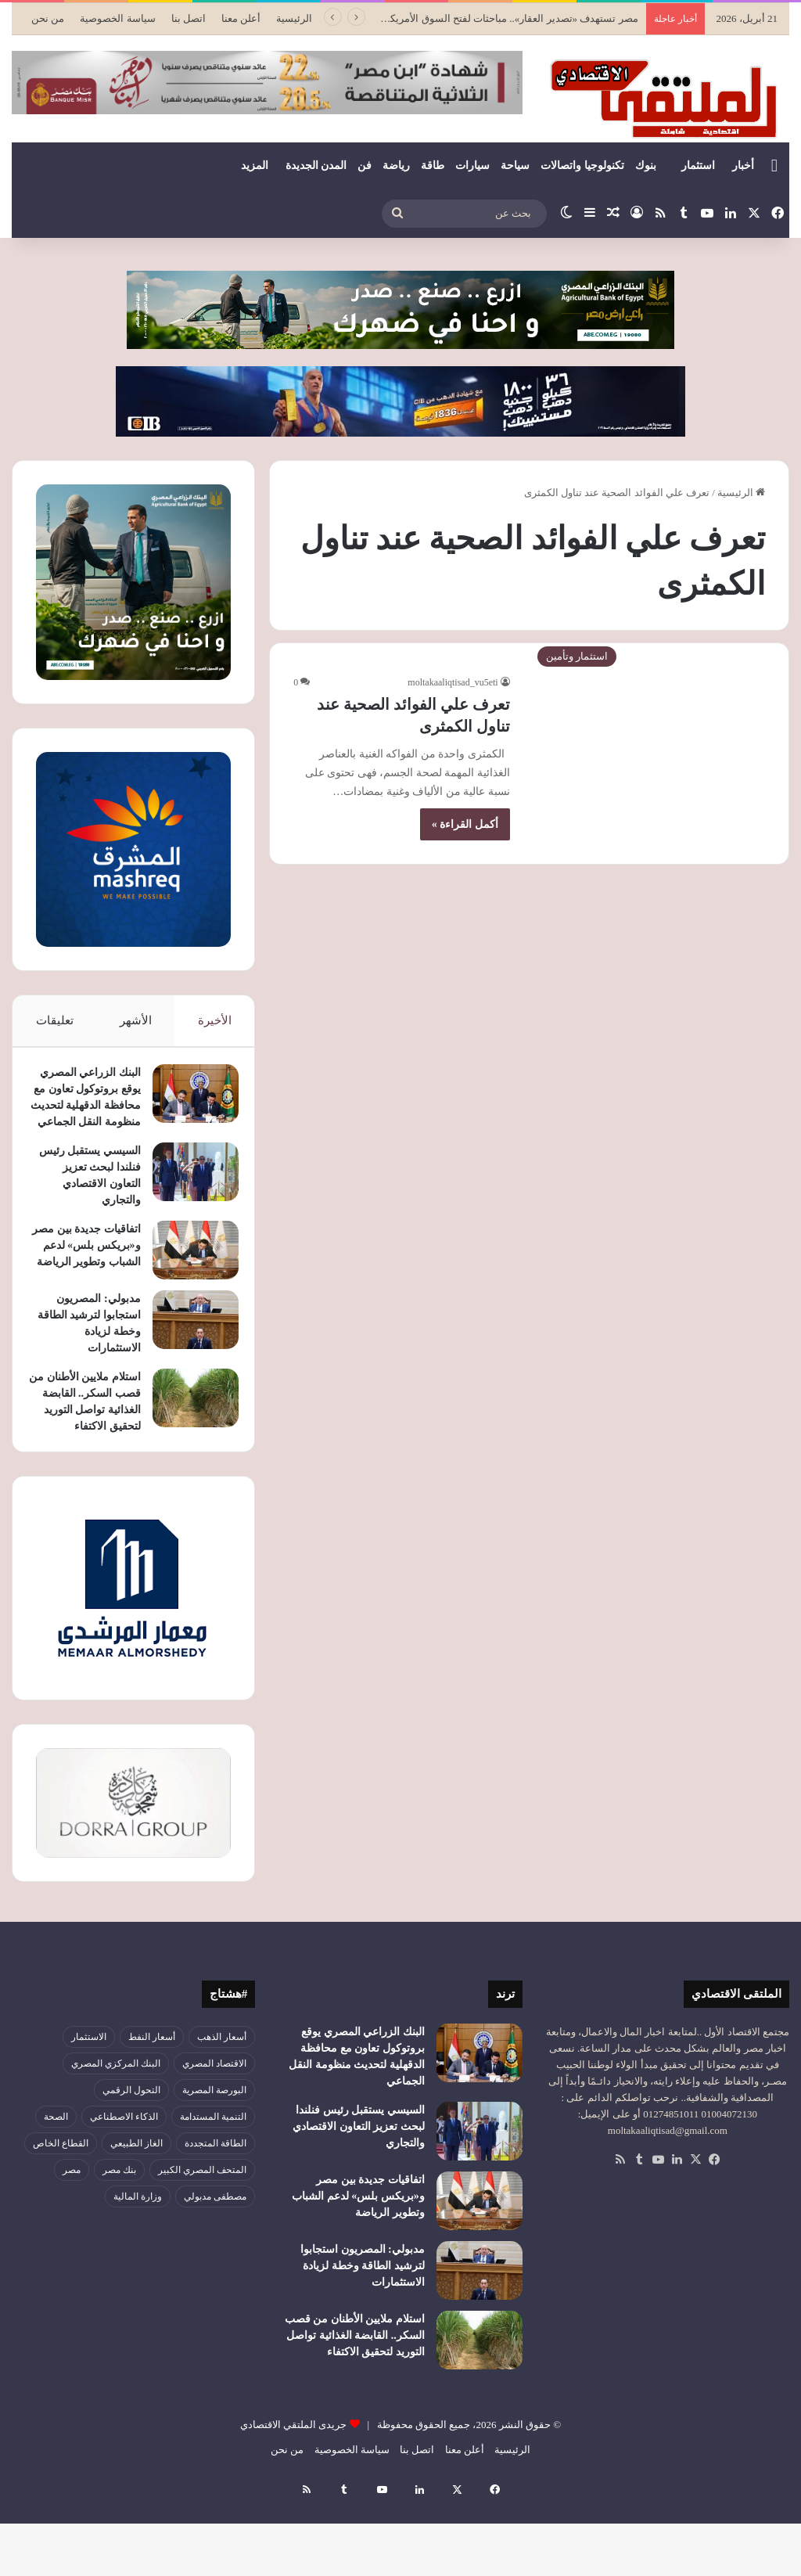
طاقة (432, 165)
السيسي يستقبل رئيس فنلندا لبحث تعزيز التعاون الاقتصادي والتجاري (359, 2199)
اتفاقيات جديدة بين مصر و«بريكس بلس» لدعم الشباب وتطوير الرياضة (358, 2269)
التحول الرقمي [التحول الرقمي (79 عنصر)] (131, 2162)
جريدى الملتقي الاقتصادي (293, 2497)
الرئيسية (294, 18)
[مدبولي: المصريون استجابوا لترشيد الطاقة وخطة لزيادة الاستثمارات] (188, 1368)
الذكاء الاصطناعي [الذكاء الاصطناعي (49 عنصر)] (124, 2189)
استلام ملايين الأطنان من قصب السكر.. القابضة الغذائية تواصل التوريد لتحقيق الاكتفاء (85, 1458)
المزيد (254, 165)
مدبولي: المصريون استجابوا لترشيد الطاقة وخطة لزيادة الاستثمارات (362, 2338)
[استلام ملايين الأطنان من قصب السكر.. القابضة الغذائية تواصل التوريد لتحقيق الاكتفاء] (188, 1446)
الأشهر (136, 1020)
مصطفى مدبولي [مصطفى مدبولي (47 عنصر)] (215, 2269)
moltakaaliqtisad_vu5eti (452, 682)
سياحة (515, 165)
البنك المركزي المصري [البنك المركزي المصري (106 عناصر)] (115, 2136)
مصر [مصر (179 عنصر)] (72, 2242)
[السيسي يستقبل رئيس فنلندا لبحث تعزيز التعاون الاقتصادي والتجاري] (188, 1211)
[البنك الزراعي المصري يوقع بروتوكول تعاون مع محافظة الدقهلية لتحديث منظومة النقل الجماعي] (188, 1100)
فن (364, 165)
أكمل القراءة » (465, 824)
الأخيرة (215, 1020)
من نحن (47, 18)
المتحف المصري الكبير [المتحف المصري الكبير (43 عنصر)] (202, 2242)
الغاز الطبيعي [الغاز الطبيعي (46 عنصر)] (136, 2216)
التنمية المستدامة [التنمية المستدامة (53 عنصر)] (213, 2189)
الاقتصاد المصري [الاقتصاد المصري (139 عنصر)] (214, 2136)
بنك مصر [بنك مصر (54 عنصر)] (119, 2242)
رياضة (396, 165)
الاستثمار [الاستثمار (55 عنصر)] (88, 2109)
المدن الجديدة (316, 165)
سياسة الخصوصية (117, 18)
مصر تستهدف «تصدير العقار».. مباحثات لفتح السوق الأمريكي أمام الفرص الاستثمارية (459, 18)
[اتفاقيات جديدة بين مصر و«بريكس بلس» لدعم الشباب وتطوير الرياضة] (188, 1290)
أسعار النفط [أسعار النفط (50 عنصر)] (151, 2109)
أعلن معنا (240, 18)
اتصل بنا (188, 18)
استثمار (698, 165)
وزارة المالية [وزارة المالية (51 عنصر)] (137, 2269)
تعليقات (54, 1020)
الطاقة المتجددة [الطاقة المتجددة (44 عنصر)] (215, 2216)
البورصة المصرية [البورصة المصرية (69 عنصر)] (214, 2162)
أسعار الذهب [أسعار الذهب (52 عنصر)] (221, 2109)
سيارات (472, 165)
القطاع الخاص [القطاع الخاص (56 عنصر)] (60, 2216)
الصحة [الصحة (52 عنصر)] (56, 2189)
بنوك (645, 165)
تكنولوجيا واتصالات (582, 165)
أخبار (743, 165)
